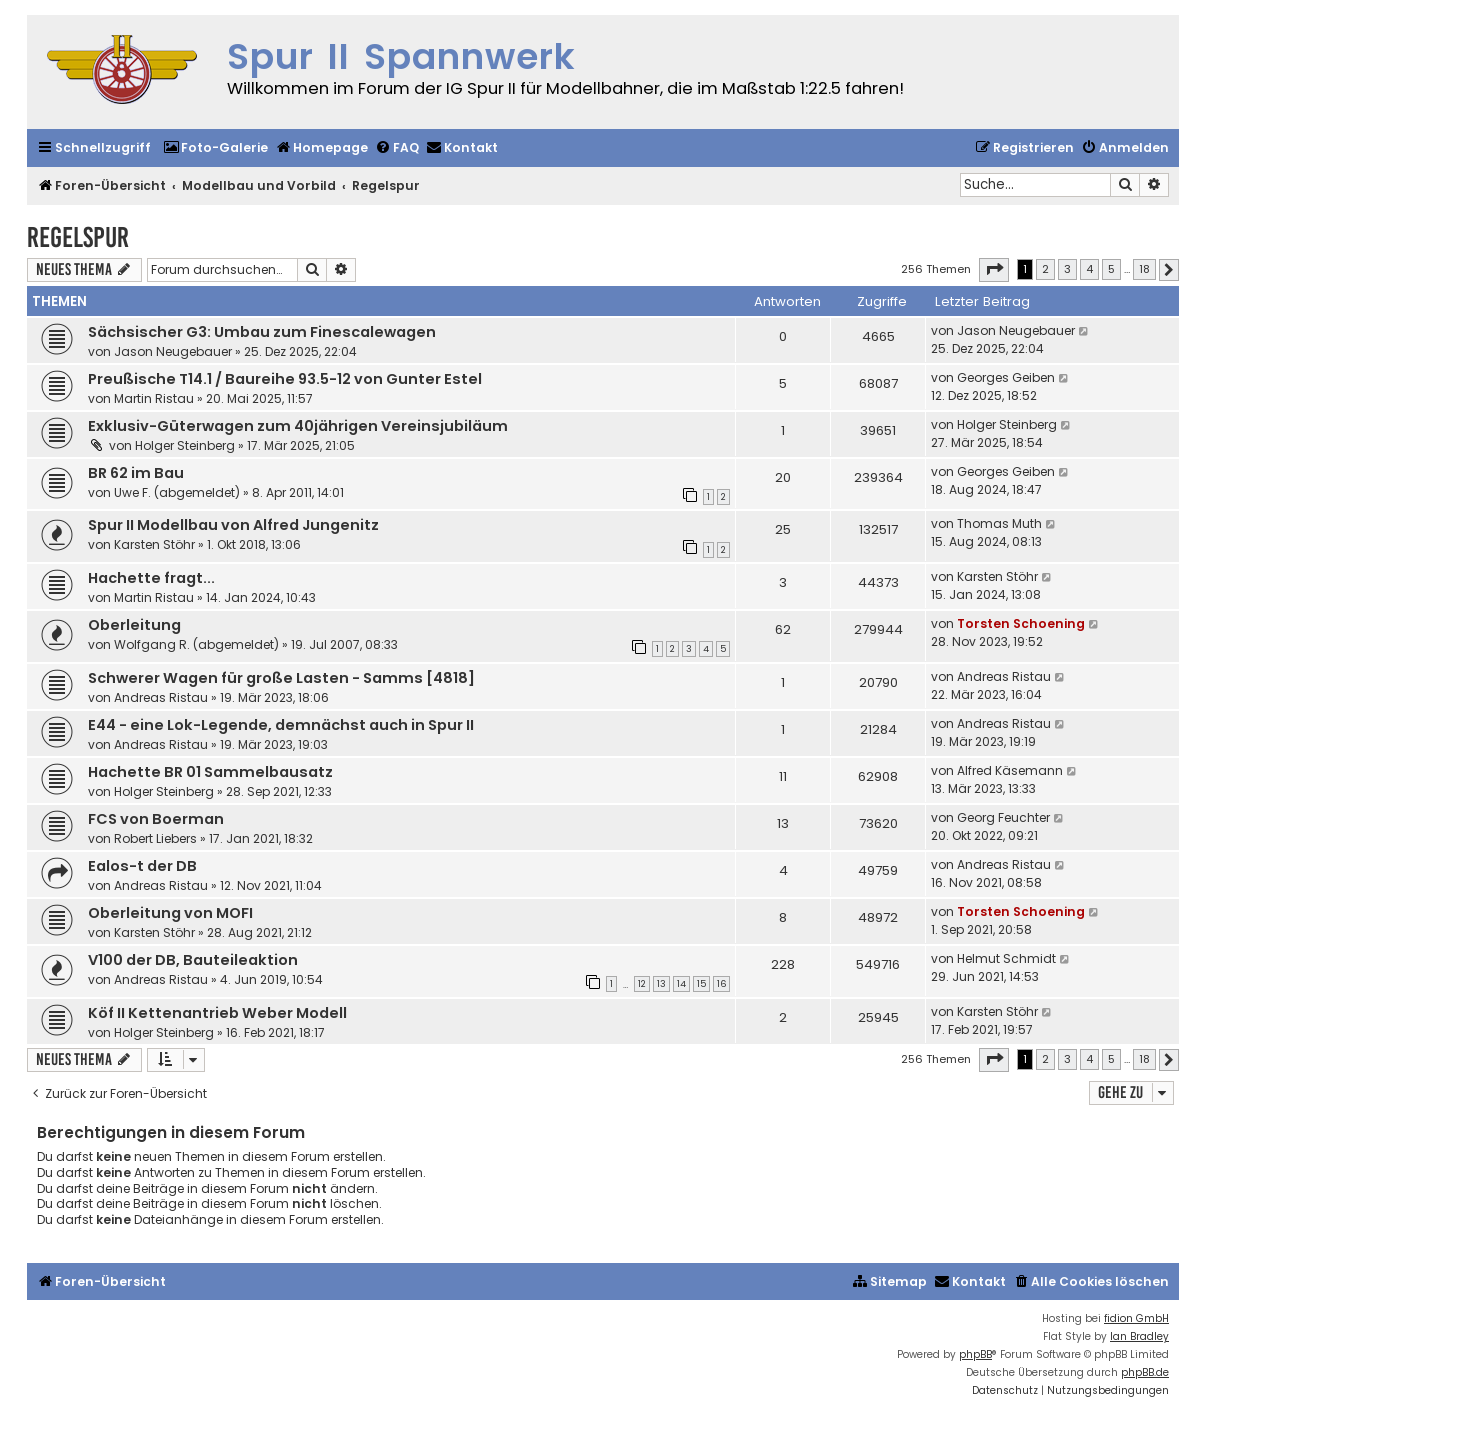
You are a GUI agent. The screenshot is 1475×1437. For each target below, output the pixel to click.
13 (661, 984)
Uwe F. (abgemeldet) (177, 492)
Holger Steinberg (185, 445)
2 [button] (1045, 269)
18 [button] (1144, 269)
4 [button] (1089, 269)
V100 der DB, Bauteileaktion (193, 960)
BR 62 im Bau (136, 473)
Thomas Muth (999, 523)
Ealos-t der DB (142, 866)
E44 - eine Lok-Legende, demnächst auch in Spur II (281, 725)
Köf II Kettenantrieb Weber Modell (217, 1013)
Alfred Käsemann (1010, 770)
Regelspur (78, 237)
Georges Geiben (1006, 377)
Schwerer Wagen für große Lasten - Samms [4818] (281, 678)
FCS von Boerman (156, 819)
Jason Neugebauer (173, 351)
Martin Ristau (154, 398)
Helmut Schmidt (1006, 958)
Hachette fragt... (151, 578)
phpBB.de (1145, 1372)
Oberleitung (134, 625)
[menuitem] (215, 148)
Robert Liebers (155, 838)
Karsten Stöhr (154, 544)
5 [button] (1111, 269)
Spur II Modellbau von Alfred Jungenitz (233, 525)
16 (721, 984)
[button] (994, 270)
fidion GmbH (1136, 1318)
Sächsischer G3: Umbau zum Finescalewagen (262, 332)
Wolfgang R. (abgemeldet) (196, 644)
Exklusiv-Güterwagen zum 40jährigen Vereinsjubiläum (298, 426)
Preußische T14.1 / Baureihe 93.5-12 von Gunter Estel (285, 379)
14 (681, 984)
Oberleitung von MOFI (170, 913)
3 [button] (1067, 269)
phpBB (975, 1354)
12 (642, 984)
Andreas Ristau (161, 697)
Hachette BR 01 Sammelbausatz (210, 772)
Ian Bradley (1139, 1336)
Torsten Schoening (1021, 623)
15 (701, 984)
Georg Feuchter (1003, 817)
